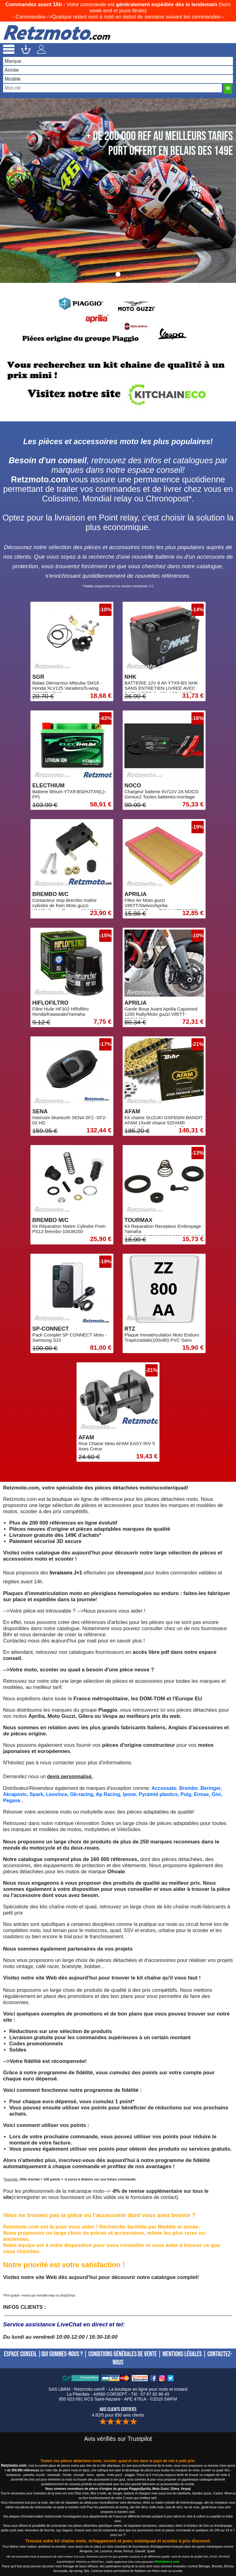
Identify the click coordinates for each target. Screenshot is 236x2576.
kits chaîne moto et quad (68, 1907)
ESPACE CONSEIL (20, 2354)
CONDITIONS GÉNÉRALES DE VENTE (122, 2354)
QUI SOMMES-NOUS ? (62, 2354)
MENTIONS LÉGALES (182, 2354)
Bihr (7, 1635)
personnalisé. (77, 1776)
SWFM (170, 2399)
